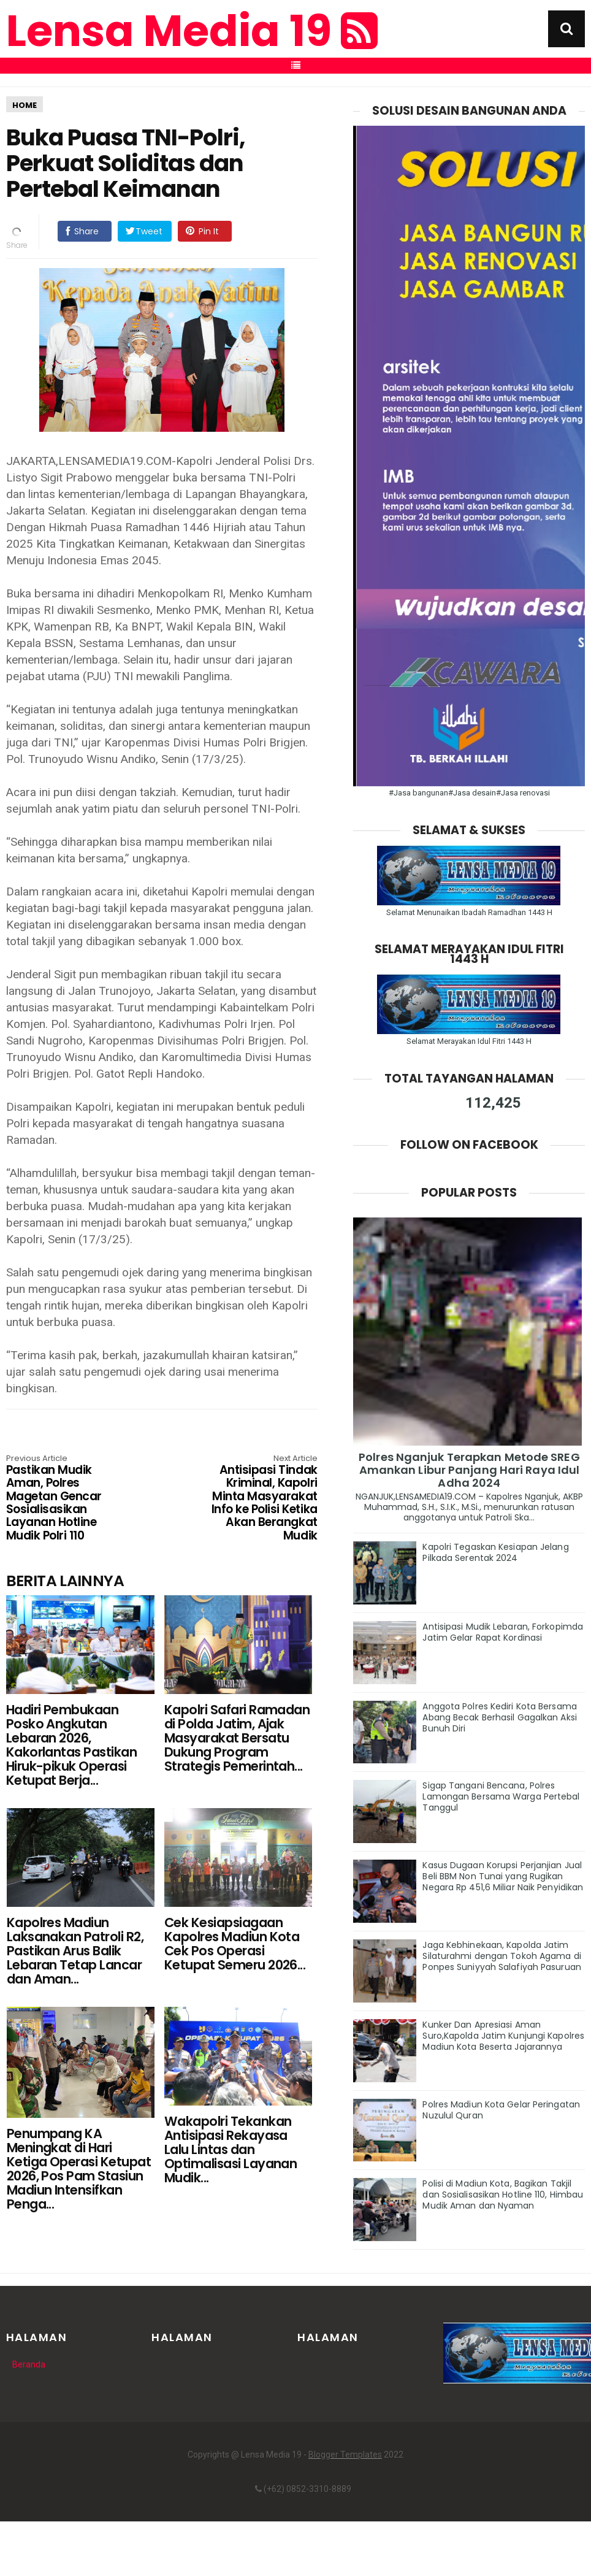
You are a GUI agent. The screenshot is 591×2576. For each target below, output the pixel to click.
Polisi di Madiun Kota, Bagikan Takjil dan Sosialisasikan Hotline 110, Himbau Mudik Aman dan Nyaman (502, 2194)
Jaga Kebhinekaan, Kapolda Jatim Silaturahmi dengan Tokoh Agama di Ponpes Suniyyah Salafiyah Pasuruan (501, 1956)
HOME (24, 105)
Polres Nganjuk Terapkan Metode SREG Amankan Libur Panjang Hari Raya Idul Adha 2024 (469, 1469)
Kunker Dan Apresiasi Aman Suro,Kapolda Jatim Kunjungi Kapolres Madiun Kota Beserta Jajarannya (503, 2035)
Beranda (28, 2364)
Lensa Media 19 (192, 31)
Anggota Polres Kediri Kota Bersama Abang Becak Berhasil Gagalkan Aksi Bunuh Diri (499, 1717)
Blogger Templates (345, 2454)
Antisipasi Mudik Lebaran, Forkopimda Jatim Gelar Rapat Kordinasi (502, 1632)
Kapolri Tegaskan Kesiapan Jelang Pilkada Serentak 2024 (495, 1552)
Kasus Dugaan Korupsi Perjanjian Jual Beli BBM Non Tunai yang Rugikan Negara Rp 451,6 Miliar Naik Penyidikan (502, 1876)
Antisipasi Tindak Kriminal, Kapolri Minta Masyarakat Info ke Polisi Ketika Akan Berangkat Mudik (255, 1499)
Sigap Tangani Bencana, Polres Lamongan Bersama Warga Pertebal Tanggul (500, 1796)
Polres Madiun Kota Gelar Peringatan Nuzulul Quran (501, 2110)
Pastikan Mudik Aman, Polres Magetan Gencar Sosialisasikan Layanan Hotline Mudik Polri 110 (68, 1499)
